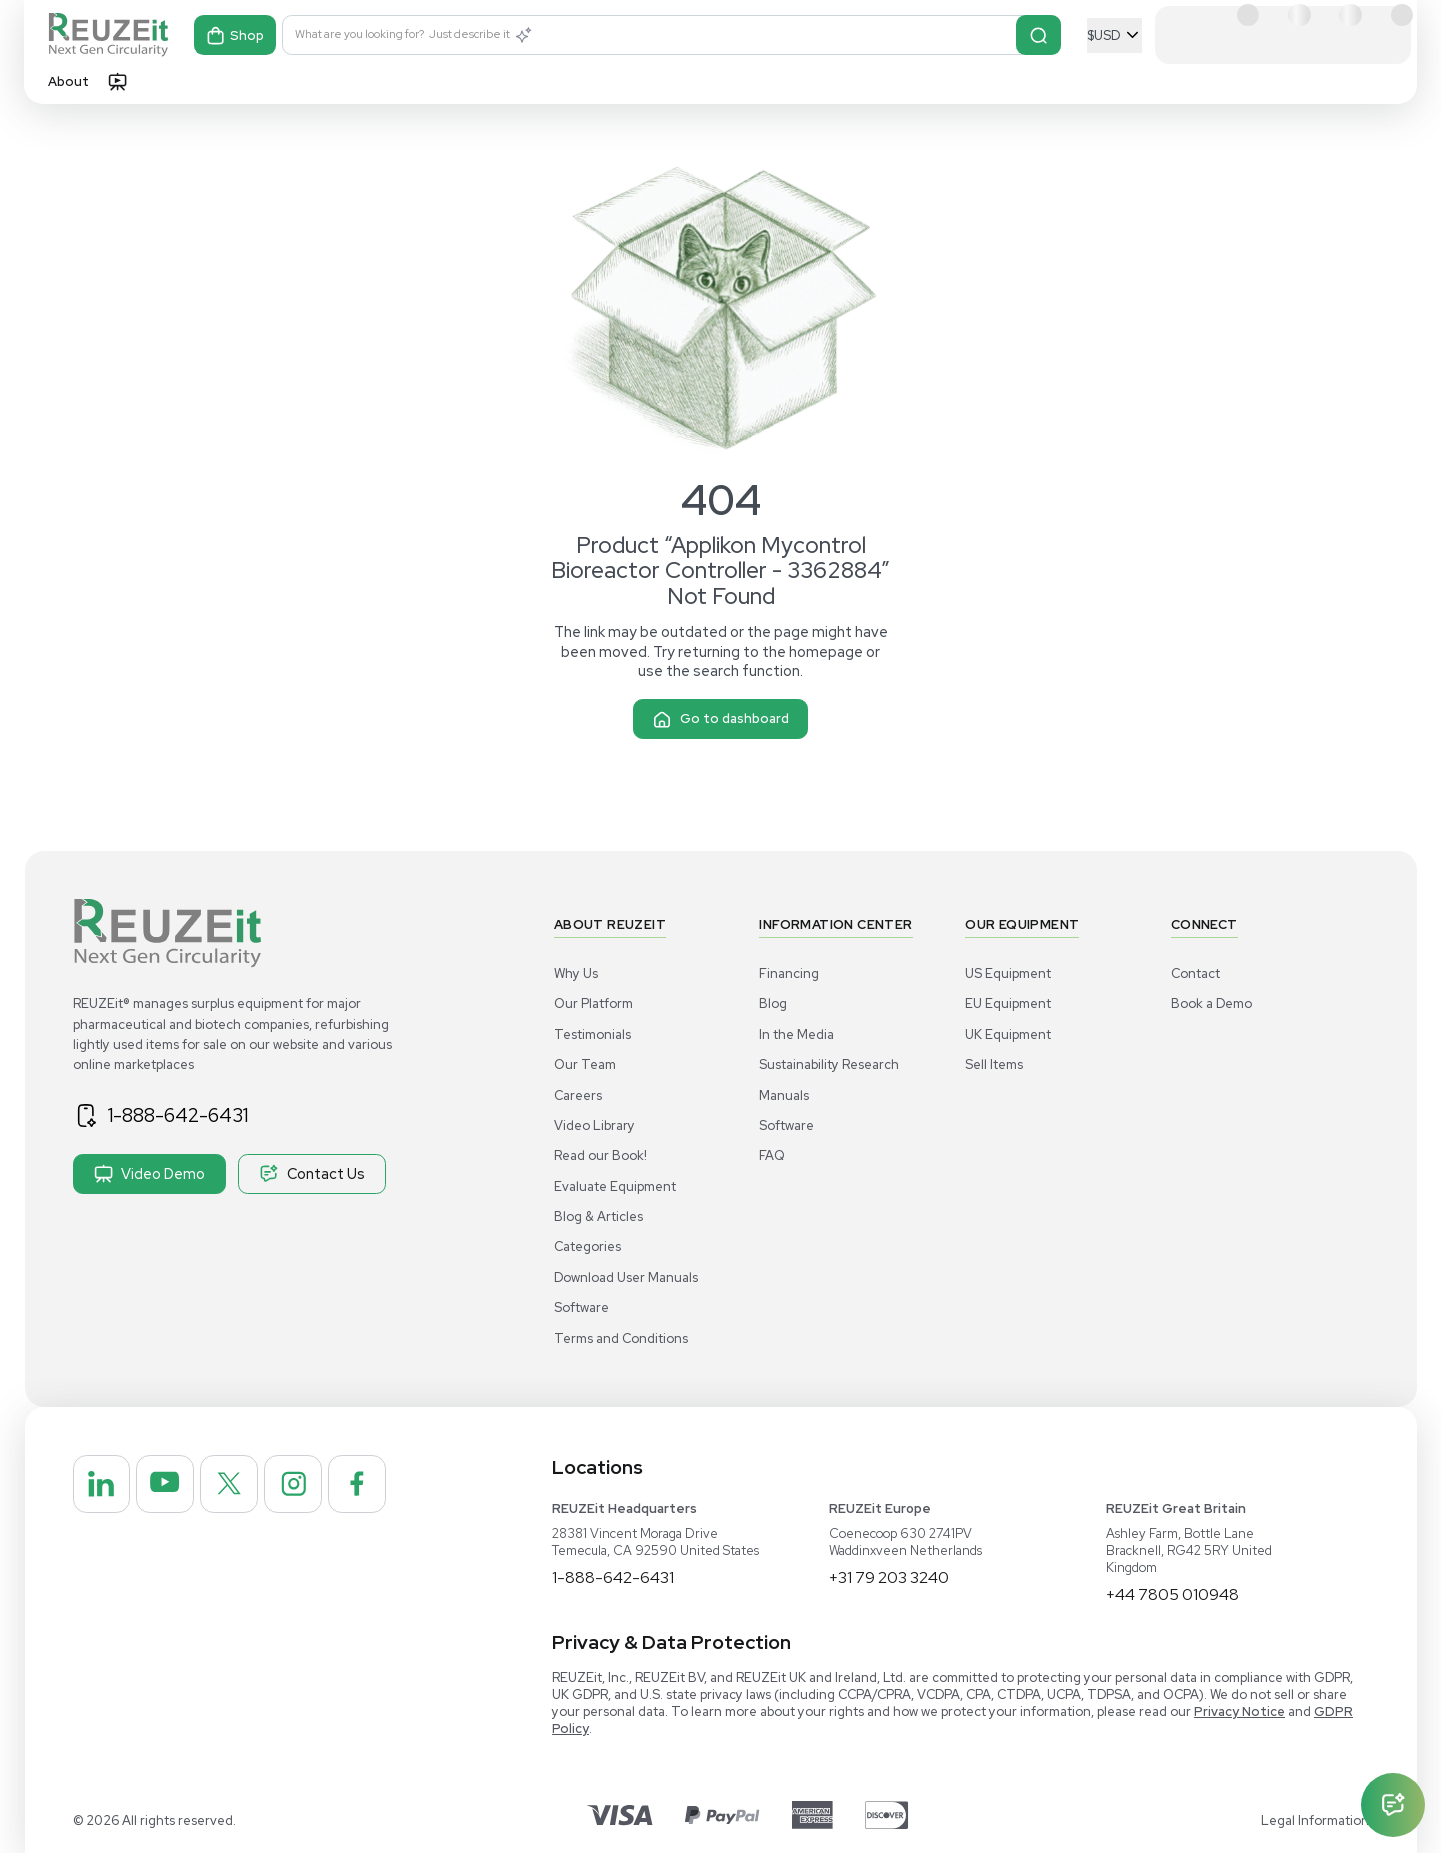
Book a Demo (1211, 1003)
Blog (773, 1003)
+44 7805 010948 (1172, 1594)
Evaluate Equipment (615, 1186)
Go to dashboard (720, 719)
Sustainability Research (829, 1064)
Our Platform (593, 1003)
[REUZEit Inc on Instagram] (293, 1484)
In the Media (796, 1034)
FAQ (772, 1155)
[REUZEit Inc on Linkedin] (102, 1484)
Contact (1195, 973)
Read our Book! (600, 1155)
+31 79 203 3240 (889, 1577)
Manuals (784, 1095)
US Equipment (1008, 973)
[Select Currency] (1114, 35)
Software (581, 1307)
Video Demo (149, 1174)
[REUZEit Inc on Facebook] (357, 1484)
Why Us (576, 973)
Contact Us (311, 1174)
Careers (578, 1095)
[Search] (1038, 35)
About (68, 81)
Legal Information (1315, 1820)
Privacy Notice (1239, 1711)
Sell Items (994, 1064)
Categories (587, 1246)
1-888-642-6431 (178, 1115)
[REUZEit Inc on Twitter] (229, 1484)
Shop (235, 35)
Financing (789, 973)
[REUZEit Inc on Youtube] (165, 1484)
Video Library (594, 1125)
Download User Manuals (626, 1277)
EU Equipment (1008, 1003)
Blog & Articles (598, 1216)
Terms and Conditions (621, 1338)
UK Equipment (1008, 1034)
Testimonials (592, 1034)
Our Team (585, 1064)
